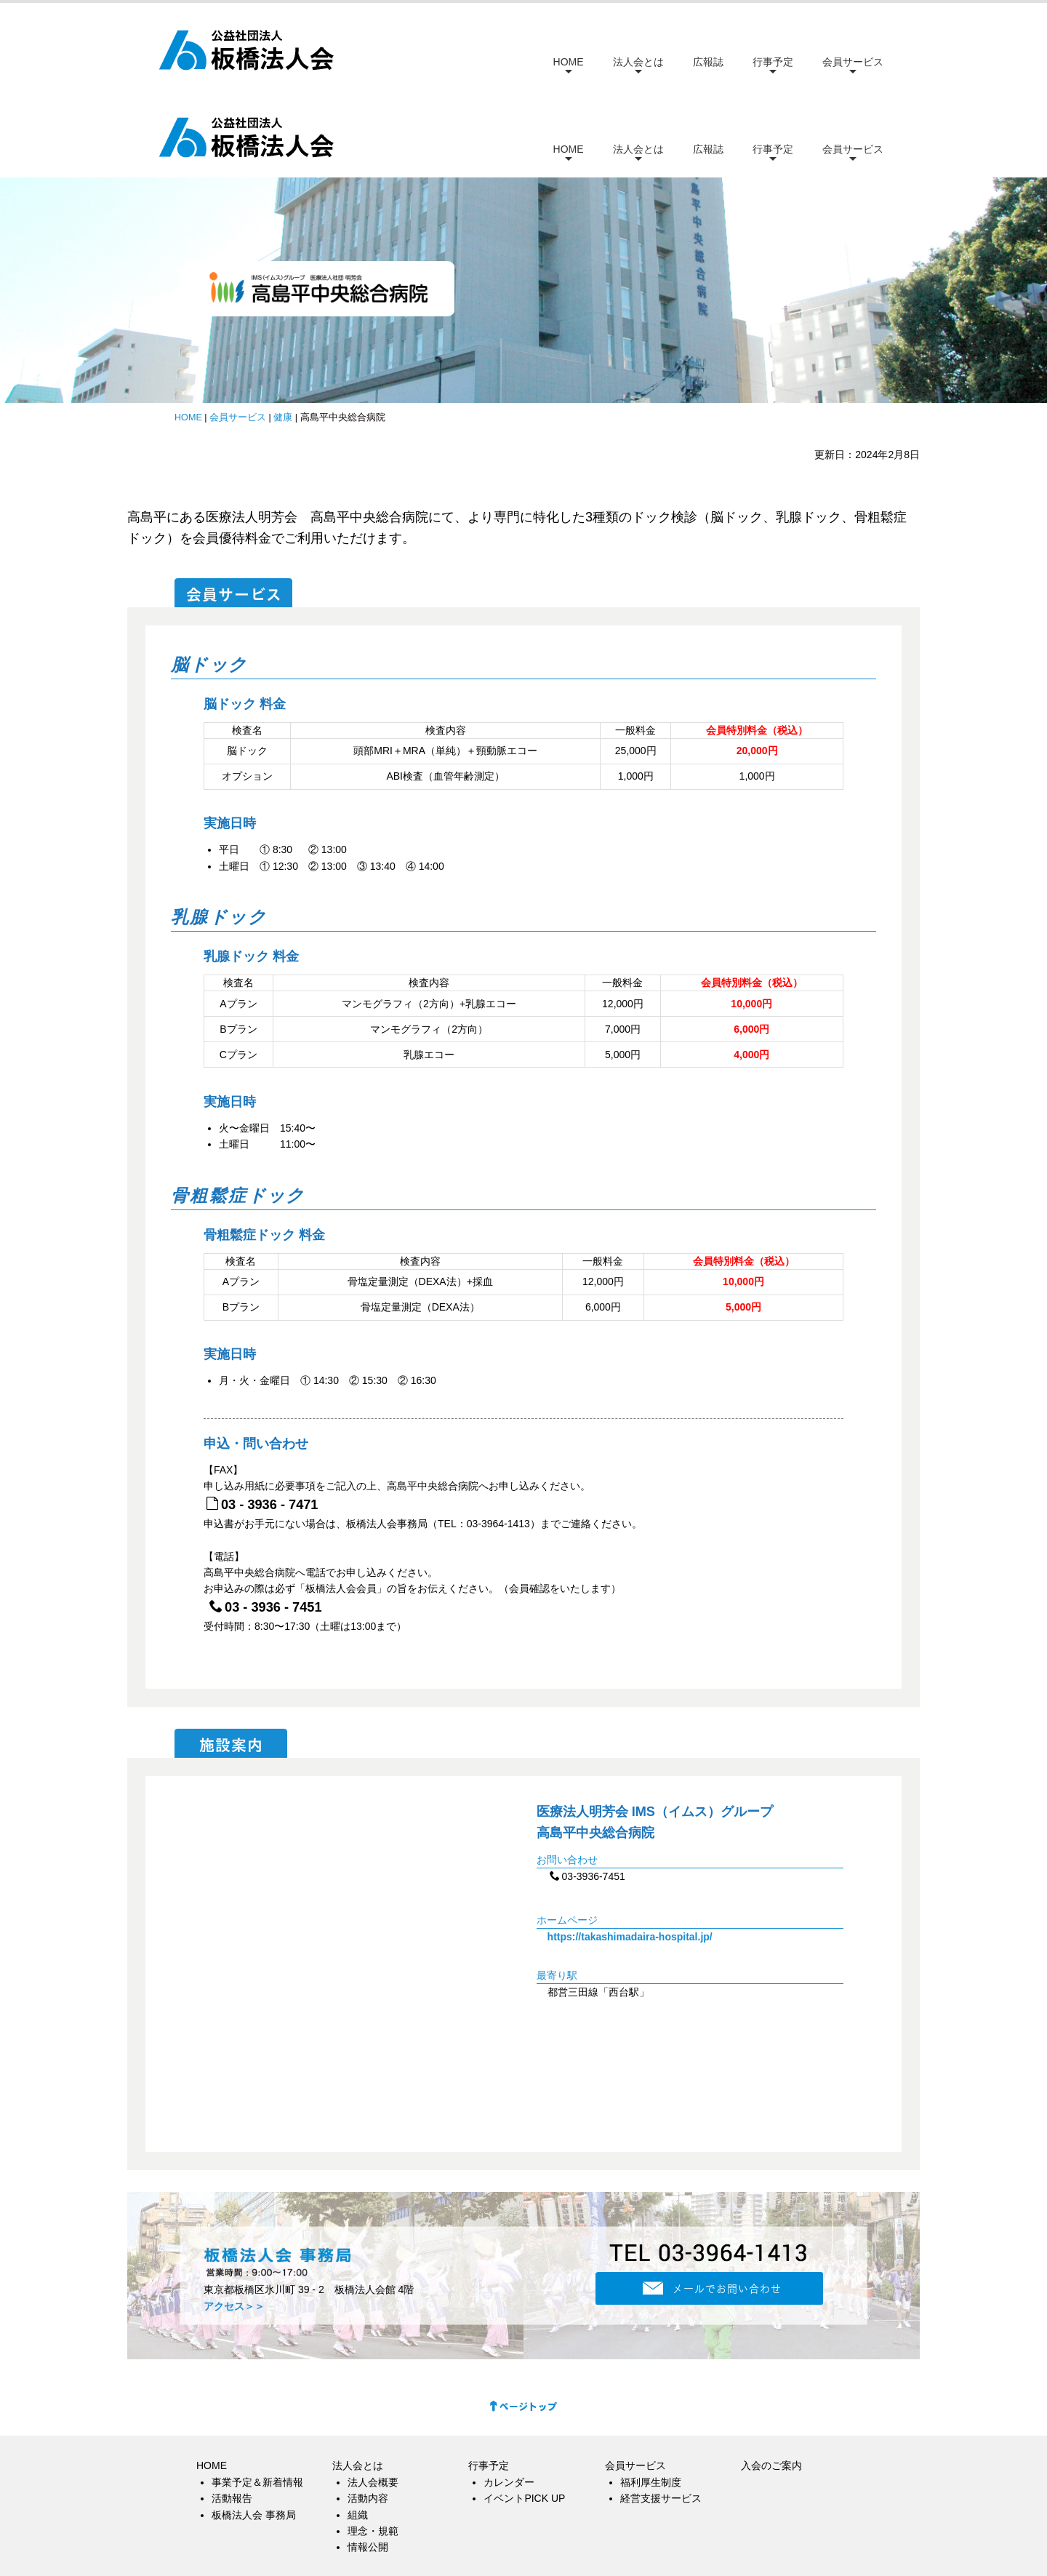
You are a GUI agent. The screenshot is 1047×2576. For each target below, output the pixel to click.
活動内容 (368, 2411)
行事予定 (773, 62)
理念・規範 (373, 2443)
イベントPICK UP (524, 2411)
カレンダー (509, 2395)
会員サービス (852, 62)
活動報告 (232, 2411)
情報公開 (368, 2460)
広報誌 (708, 62)
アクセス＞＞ (234, 2219)
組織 (358, 2427)
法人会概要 (373, 2395)
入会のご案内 (771, 2379)
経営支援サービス (661, 2411)
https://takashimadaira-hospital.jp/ (630, 1849)
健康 (282, 330)
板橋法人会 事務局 (254, 2427)
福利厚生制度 (650, 2395)
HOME (568, 62)
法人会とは (638, 62)
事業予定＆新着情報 (257, 2395)
